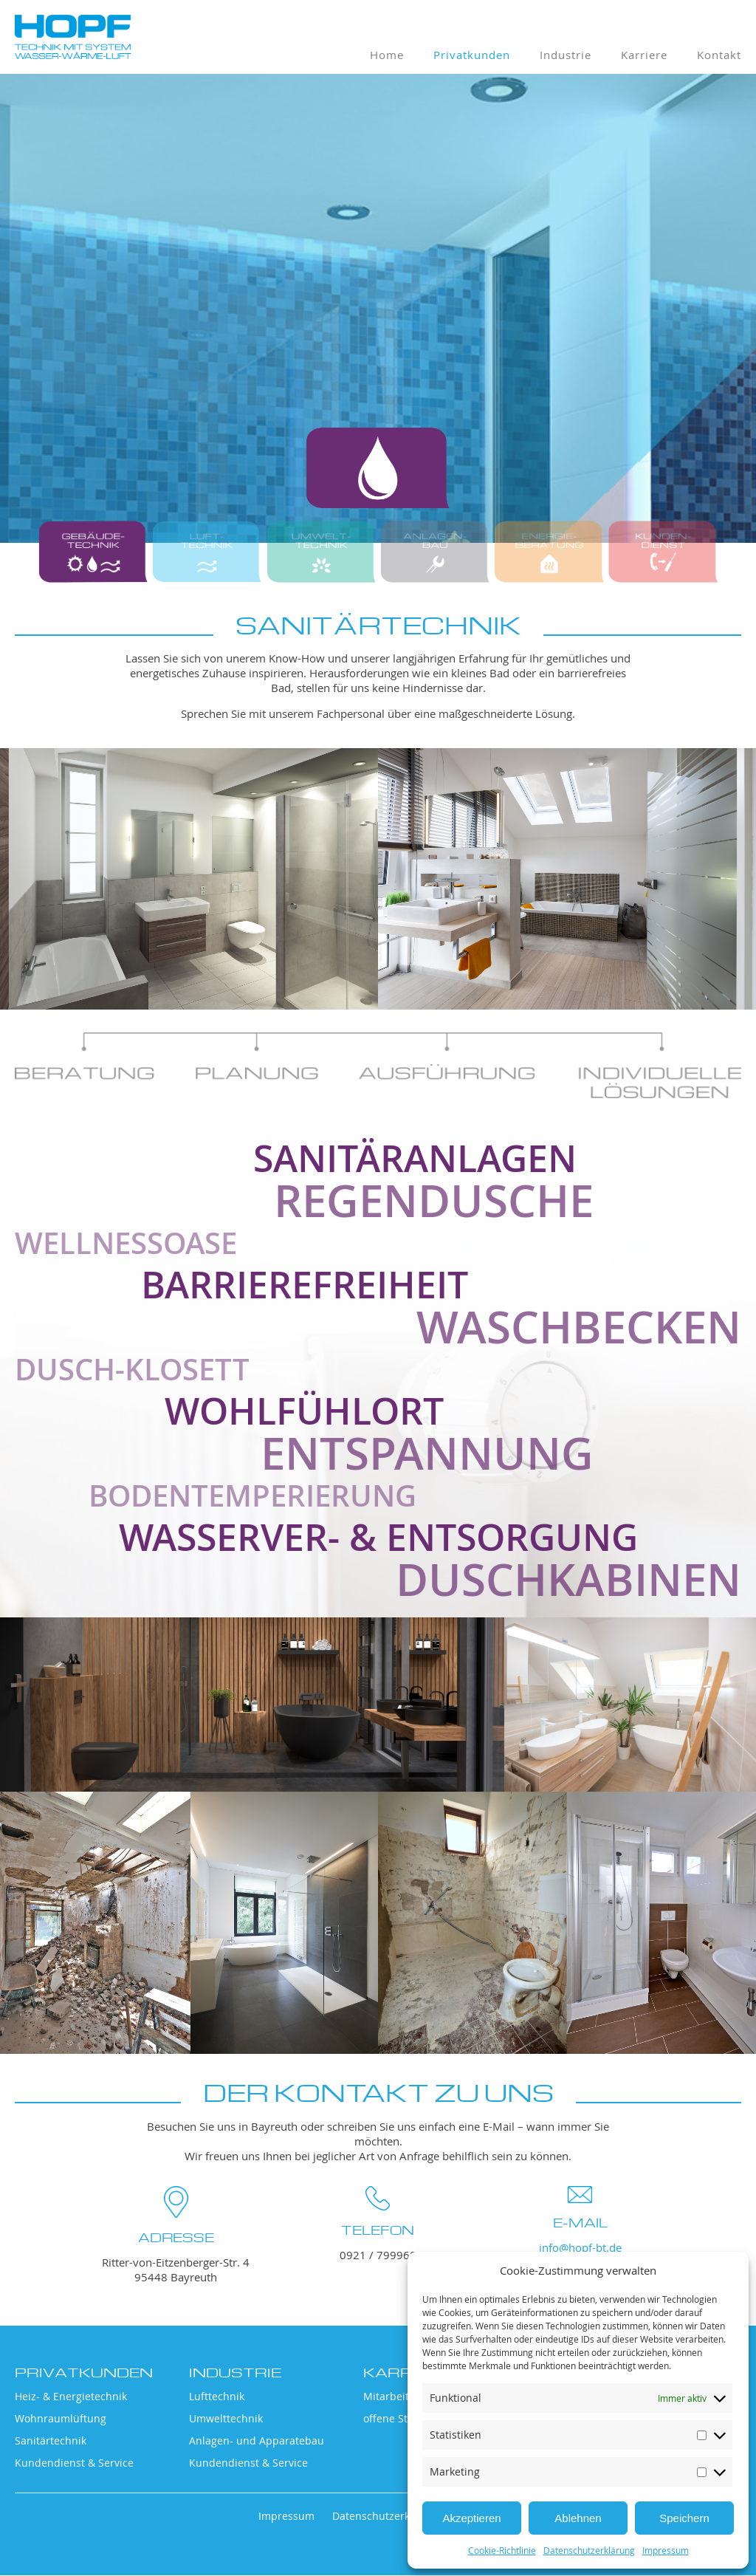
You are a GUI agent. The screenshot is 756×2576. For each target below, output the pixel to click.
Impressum (665, 2550)
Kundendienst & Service (74, 2463)
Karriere (644, 54)
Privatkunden (471, 54)
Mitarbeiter (391, 2397)
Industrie (565, 54)
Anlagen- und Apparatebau (256, 2441)
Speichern (684, 2518)
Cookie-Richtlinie (502, 2550)
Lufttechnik (216, 2397)
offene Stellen (397, 2419)
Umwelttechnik (226, 2419)
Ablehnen (577, 2518)
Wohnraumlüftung (60, 2419)
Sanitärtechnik (50, 2441)
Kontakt (719, 54)
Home (387, 54)
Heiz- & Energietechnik (71, 2397)
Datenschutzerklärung (589, 2550)
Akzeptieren (471, 2518)
